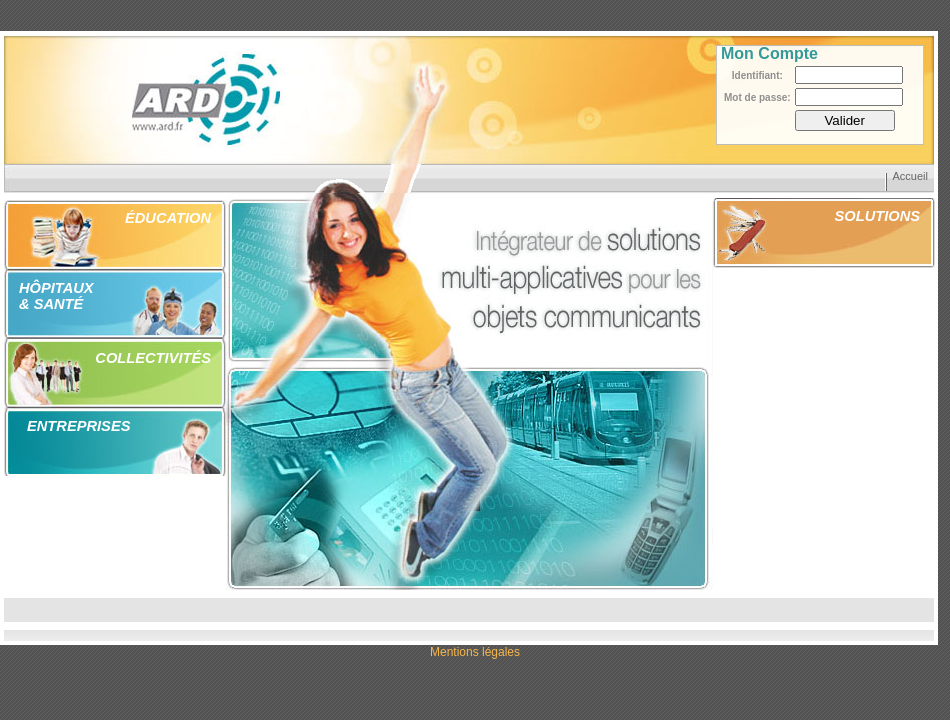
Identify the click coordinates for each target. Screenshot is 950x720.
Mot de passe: (757, 97)
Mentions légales (475, 652)
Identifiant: (757, 75)
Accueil (910, 176)
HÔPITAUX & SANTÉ (56, 296)
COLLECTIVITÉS (153, 358)
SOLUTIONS (878, 216)
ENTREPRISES (78, 426)
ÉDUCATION (168, 218)
